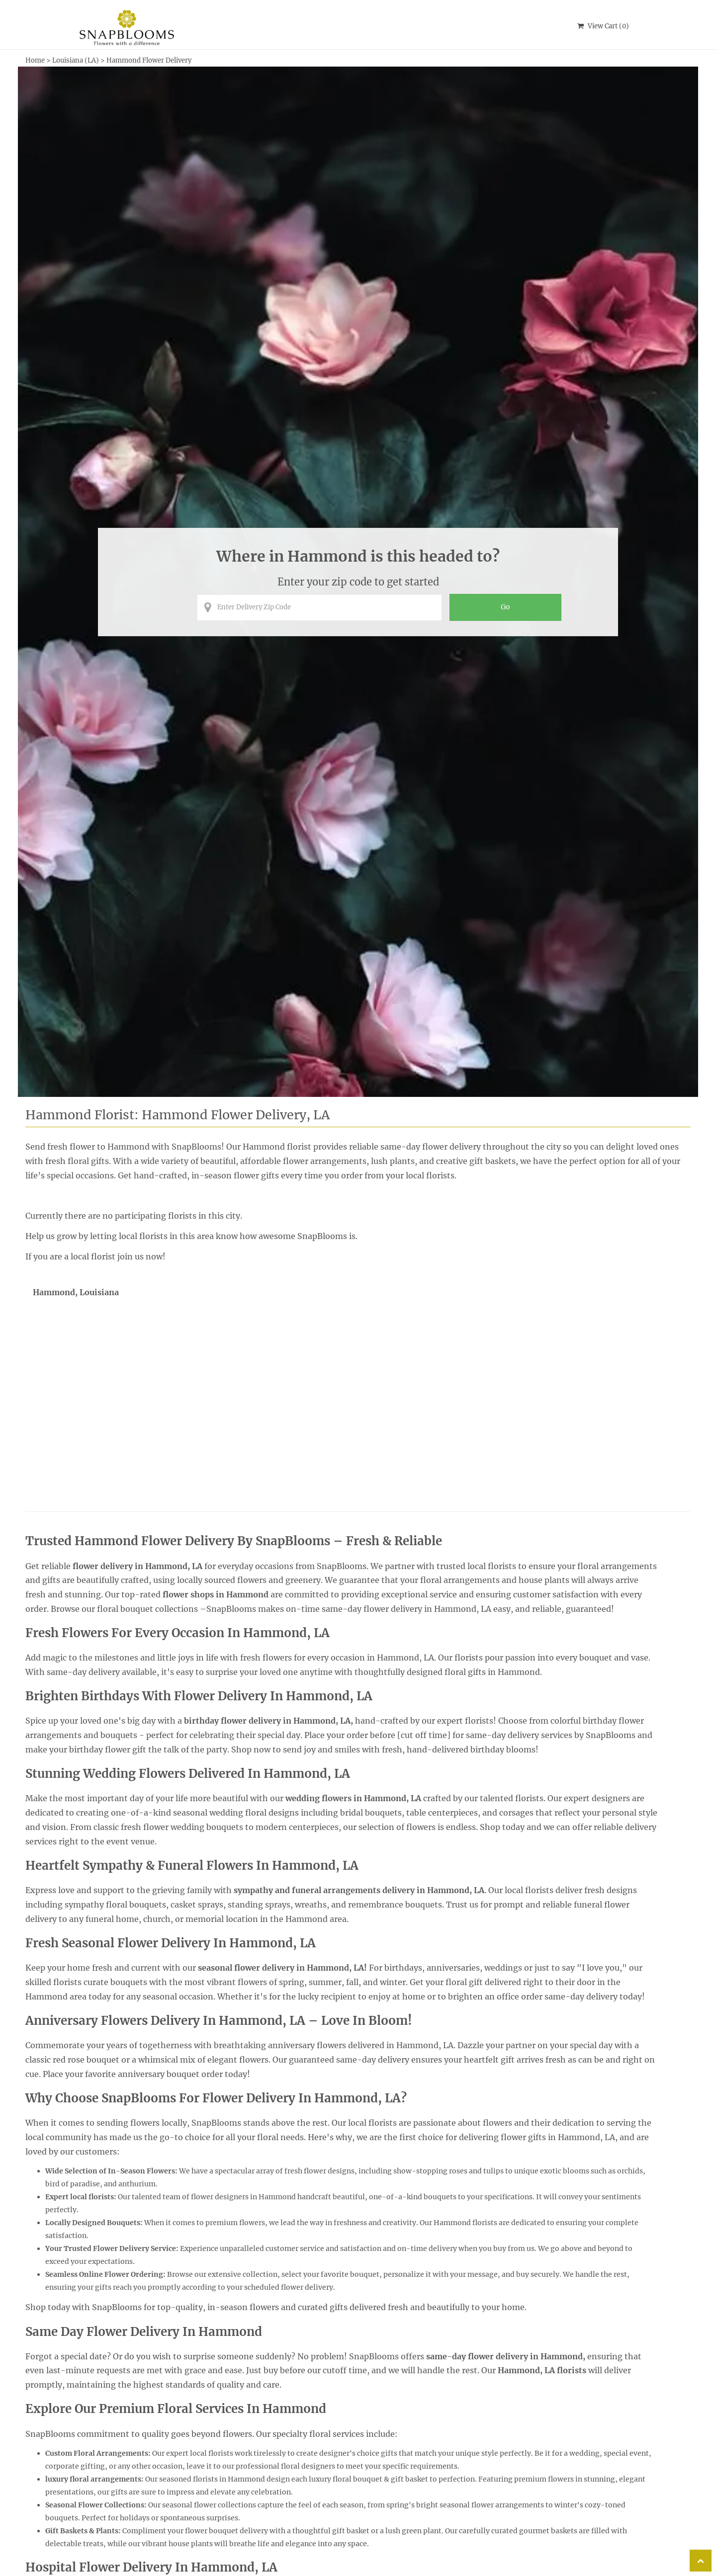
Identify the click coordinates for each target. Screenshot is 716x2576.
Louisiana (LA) (76, 60)
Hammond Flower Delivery (148, 60)
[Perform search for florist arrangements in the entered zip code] (505, 607)
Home (35, 60)
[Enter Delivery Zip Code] (319, 607)
